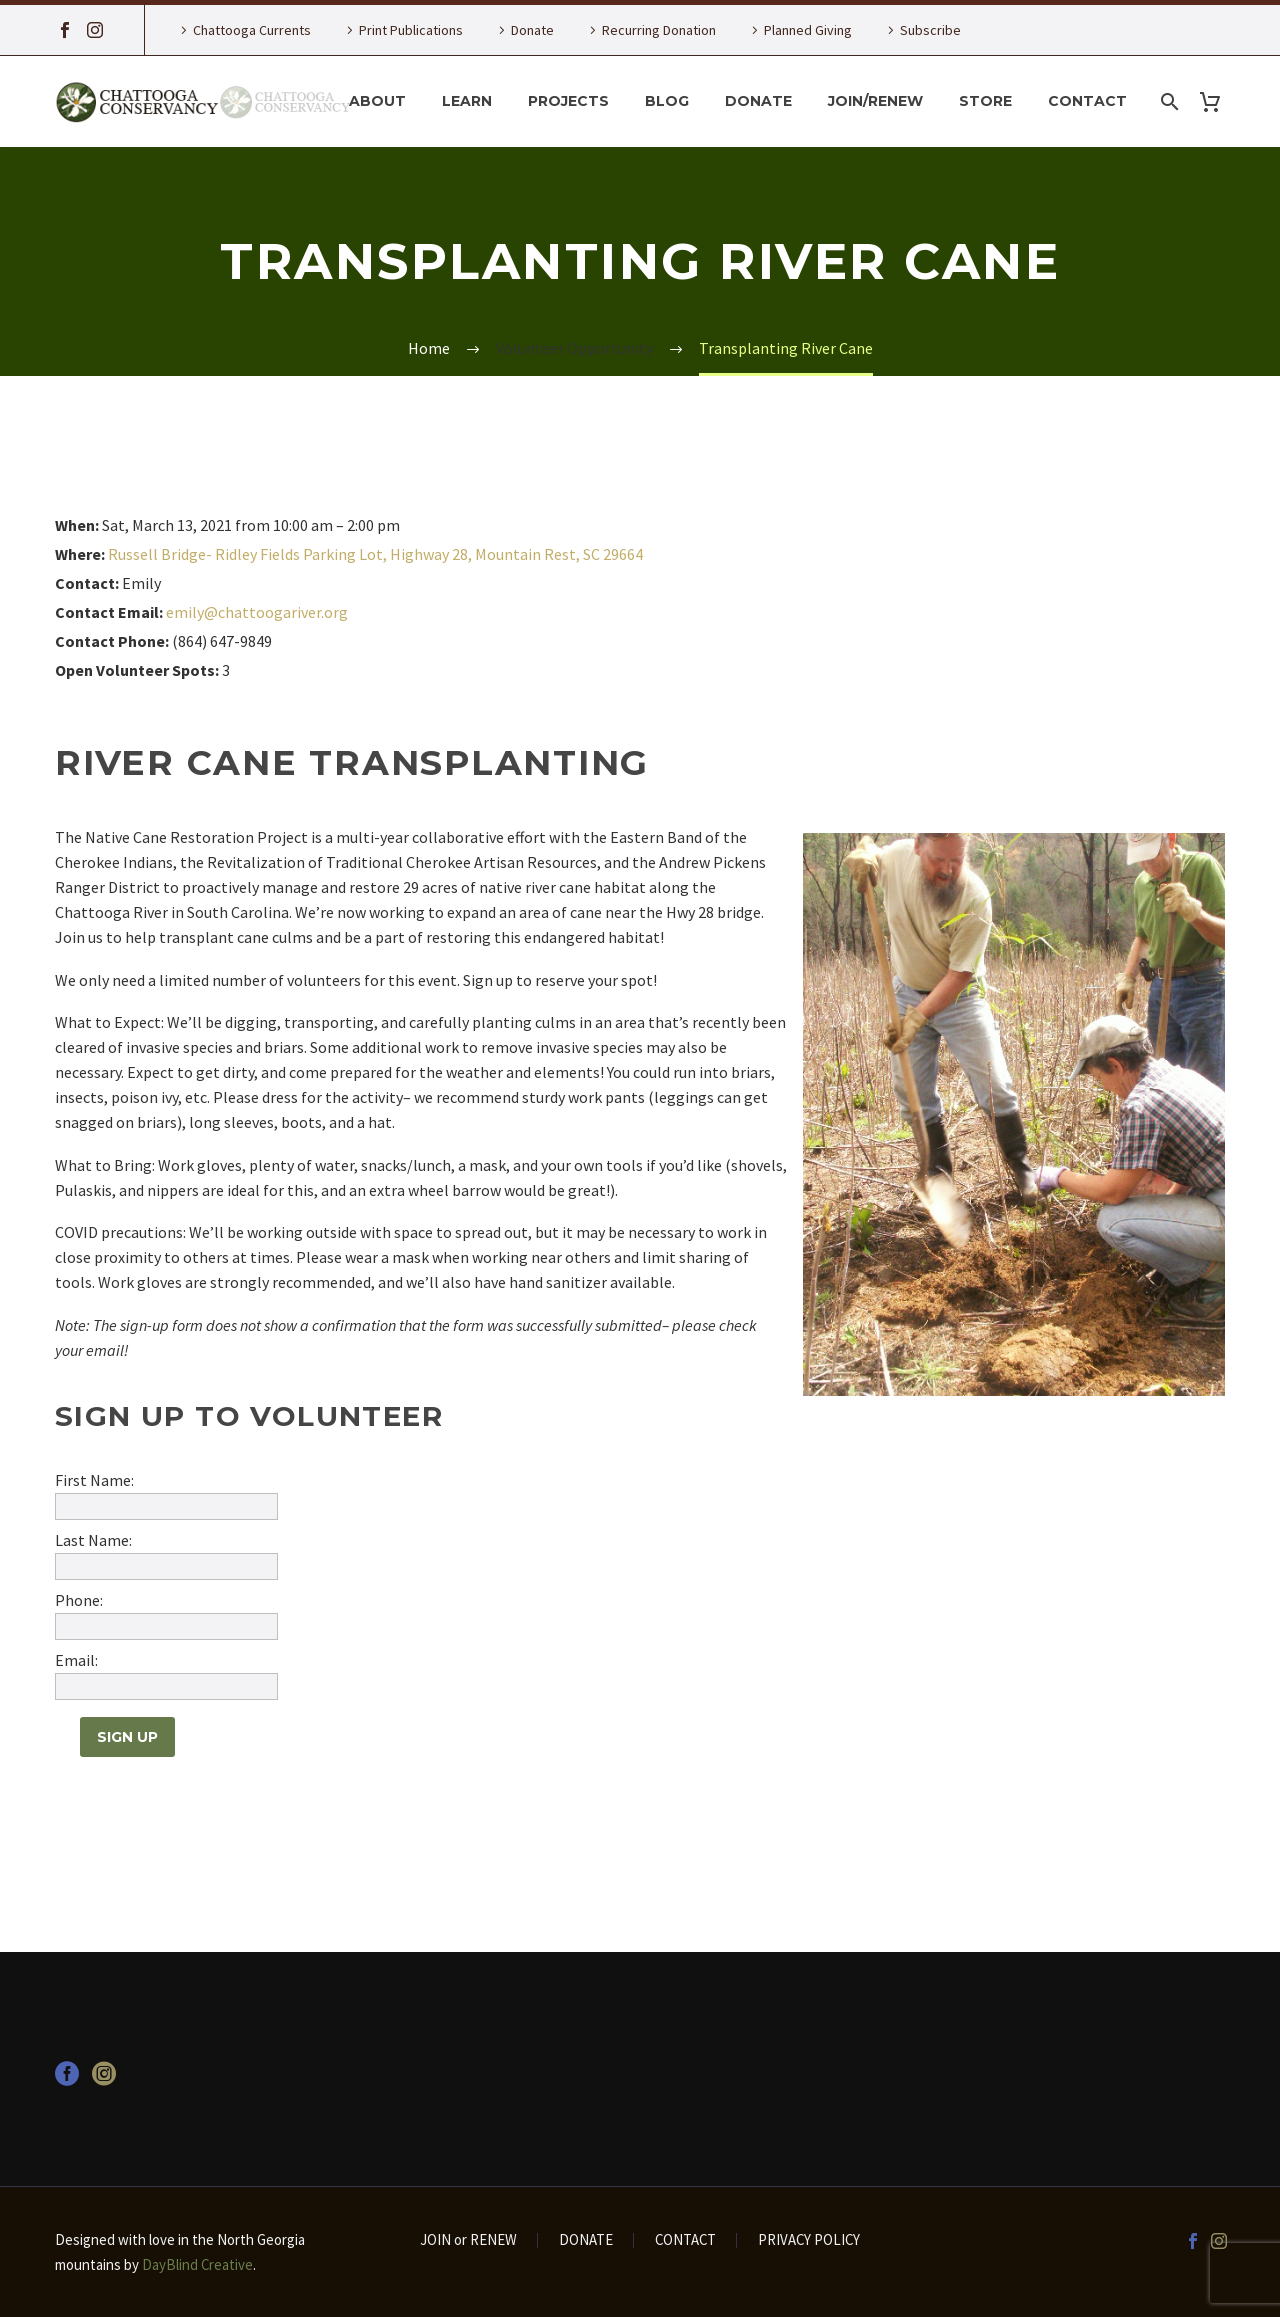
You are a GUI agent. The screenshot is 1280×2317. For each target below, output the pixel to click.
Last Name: (93, 1540)
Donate (532, 30)
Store (985, 101)
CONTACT (685, 2240)
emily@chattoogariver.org (257, 612)
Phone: (79, 1600)
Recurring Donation (659, 30)
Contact (1087, 101)
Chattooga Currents (252, 30)
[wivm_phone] (166, 1626)
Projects (568, 101)
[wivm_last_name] (166, 1566)
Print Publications (411, 30)
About (377, 101)
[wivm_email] (166, 1686)
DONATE (586, 2240)
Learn (467, 101)
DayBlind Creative (197, 2264)
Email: (76, 1660)
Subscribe (930, 30)
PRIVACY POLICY (809, 2240)
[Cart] (1217, 101)
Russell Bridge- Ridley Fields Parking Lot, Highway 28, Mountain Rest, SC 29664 (375, 554)
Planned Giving (808, 30)
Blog (667, 101)
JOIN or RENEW (468, 2240)
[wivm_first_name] (166, 1506)
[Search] (1167, 101)
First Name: (94, 1480)
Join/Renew (875, 101)
